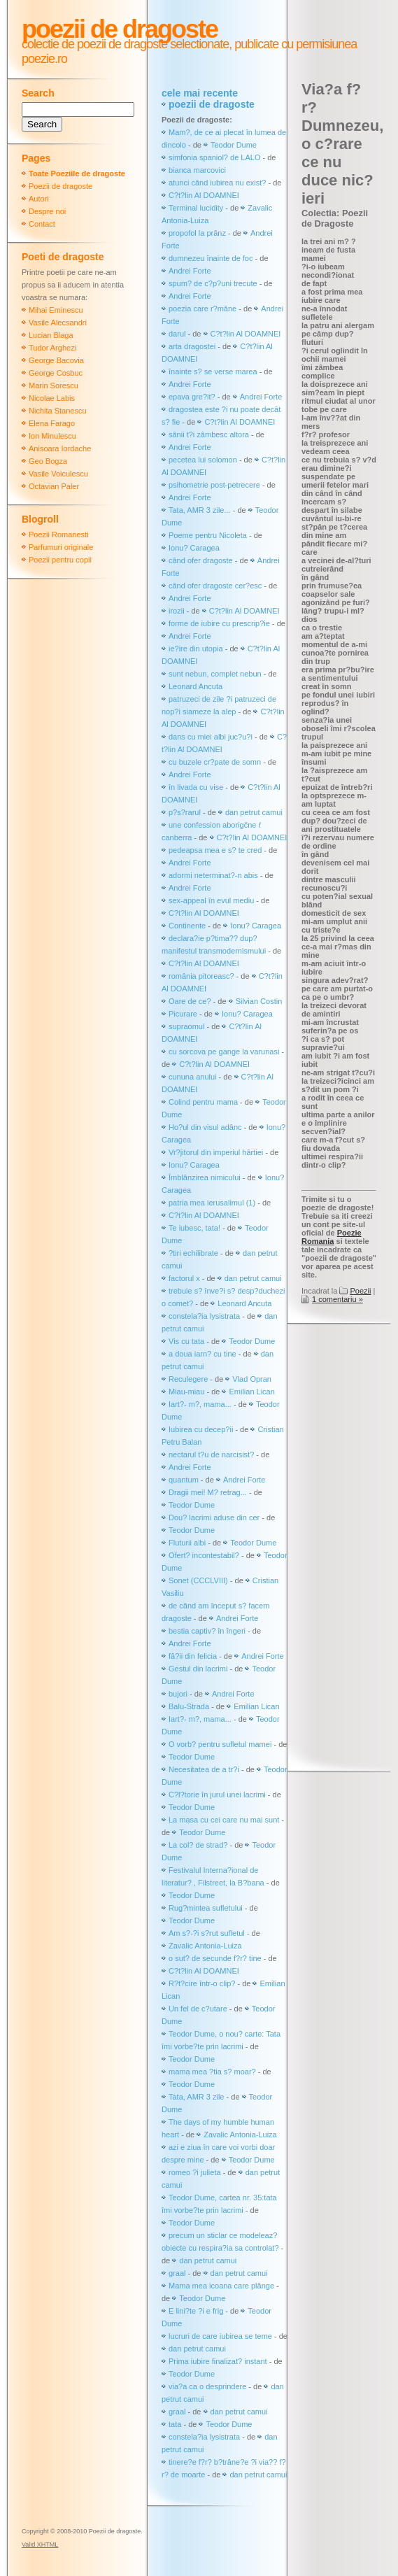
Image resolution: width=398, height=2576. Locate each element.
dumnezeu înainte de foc (211, 258)
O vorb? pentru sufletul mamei (220, 1744)
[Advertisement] (349, 1549)
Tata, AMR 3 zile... (200, 510)
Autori (39, 198)
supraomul (186, 1026)
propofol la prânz (198, 233)
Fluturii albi (187, 1542)
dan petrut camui (254, 812)
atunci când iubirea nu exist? (217, 182)
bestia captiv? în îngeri (207, 1631)
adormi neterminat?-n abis (213, 875)
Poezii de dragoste (120, 29)
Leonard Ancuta (195, 686)
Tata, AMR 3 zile (196, 2097)
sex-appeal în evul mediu (211, 900)
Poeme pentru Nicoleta (208, 535)
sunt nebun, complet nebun (215, 674)
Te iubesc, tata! (194, 1228)
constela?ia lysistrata (204, 1316)
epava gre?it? (192, 396)
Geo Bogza (48, 461)
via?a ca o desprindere (207, 2386)
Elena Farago (52, 423)
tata (175, 2424)
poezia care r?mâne (202, 308)
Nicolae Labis (52, 398)
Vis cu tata (186, 1341)
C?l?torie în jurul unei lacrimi (217, 1794)
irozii (177, 611)
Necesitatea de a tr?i (204, 1769)
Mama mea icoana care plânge (221, 2285)
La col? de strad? (198, 1845)
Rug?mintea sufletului (206, 1908)
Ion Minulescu (52, 436)
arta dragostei (192, 346)
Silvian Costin (259, 1001)
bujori (178, 1694)
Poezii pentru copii (60, 559)
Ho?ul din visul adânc (205, 1127)
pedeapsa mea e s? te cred (215, 850)
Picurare (183, 1014)
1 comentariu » (337, 1299)
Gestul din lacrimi (198, 1668)
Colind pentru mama (203, 1102)
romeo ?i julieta (195, 2172)
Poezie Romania (331, 1237)
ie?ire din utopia (196, 648)
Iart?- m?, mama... (200, 1404)
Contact (42, 224)
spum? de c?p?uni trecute (213, 283)
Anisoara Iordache (60, 448)
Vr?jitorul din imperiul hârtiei (216, 1152)
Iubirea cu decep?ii (201, 1429)
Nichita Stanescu (58, 410)
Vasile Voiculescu (58, 473)
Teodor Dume (234, 145)
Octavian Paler (54, 486)
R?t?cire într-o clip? (202, 1983)
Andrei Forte (190, 271)
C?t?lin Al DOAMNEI (204, 195)
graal (177, 2273)
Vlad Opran (251, 1379)
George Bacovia (56, 360)
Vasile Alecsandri (58, 322)
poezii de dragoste (212, 104)
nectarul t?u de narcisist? (211, 1454)
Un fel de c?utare (199, 2008)
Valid (40, 2544)
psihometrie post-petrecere (214, 485)
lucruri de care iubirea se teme (220, 2336)
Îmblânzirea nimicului (205, 1177)
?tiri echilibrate (193, 1253)
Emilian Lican (251, 1391)
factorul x (184, 1278)
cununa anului (193, 1077)
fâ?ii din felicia (193, 1656)
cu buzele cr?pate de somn (215, 762)
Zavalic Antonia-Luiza (205, 1945)
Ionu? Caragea (194, 548)
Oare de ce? (190, 1001)
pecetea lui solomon (203, 459)
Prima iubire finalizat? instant (218, 2361)
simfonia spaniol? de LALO (214, 157)
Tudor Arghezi (52, 348)
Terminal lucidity (196, 208)
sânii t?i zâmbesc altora (209, 434)
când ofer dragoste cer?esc (216, 585)
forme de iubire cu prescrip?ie (219, 623)
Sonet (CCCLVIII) (198, 1580)
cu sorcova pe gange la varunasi (224, 1051)
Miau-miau (186, 1391)
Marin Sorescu (53, 385)
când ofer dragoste (202, 560)
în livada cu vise (196, 787)
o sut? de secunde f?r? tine (215, 1958)
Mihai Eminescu (56, 310)
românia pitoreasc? (201, 976)
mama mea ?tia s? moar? (213, 2071)
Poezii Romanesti (59, 534)
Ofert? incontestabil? (204, 1555)
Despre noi (47, 211)
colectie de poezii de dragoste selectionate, (127, 44)
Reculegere (188, 1379)
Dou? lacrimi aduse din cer (214, 1517)
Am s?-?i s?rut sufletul (208, 1933)
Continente (187, 925)
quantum (184, 1479)
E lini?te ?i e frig (196, 2311)
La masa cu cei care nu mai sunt (224, 1820)
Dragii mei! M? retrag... (208, 1492)
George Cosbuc (56, 373)
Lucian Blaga (51, 335)
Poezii (360, 1291)
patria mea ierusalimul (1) (212, 1202)
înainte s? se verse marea (213, 371)
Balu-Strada (189, 1706)
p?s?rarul (185, 812)
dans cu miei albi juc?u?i (211, 737)
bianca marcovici (197, 170)
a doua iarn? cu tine (202, 1354)
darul (177, 334)
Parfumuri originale (61, 547)
